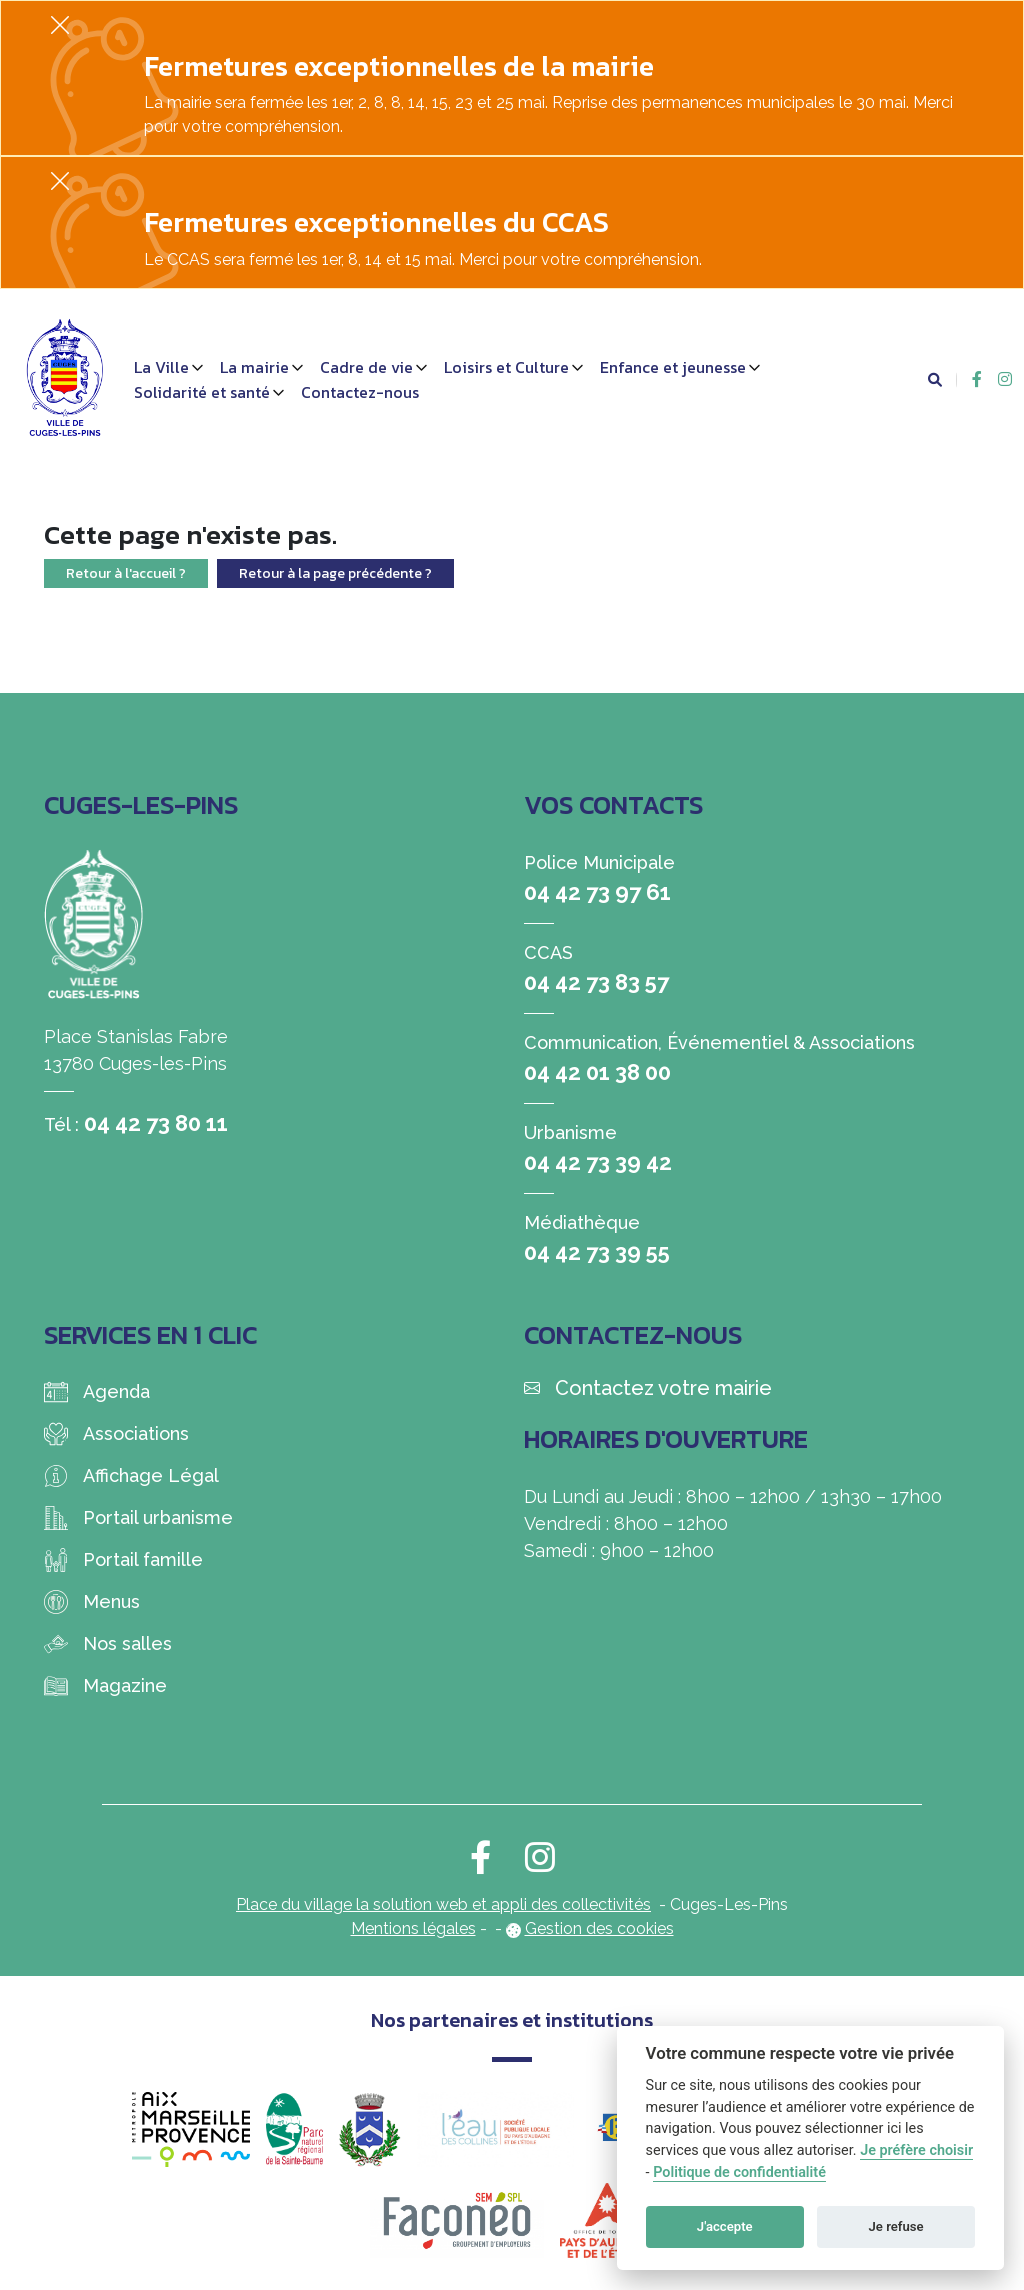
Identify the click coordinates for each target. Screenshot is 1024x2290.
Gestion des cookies (599, 1928)
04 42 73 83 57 (596, 982)
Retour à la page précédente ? (335, 573)
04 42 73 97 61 (597, 892)
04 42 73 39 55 (597, 1252)
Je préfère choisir (916, 2150)
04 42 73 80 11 (156, 1123)
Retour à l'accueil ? (126, 573)
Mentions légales (413, 1928)
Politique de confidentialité (739, 2172)
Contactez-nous (360, 392)
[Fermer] (60, 24)
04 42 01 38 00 (597, 1072)
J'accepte (725, 2226)
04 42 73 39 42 (598, 1162)
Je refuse (896, 2226)
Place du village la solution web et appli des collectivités (443, 1904)
